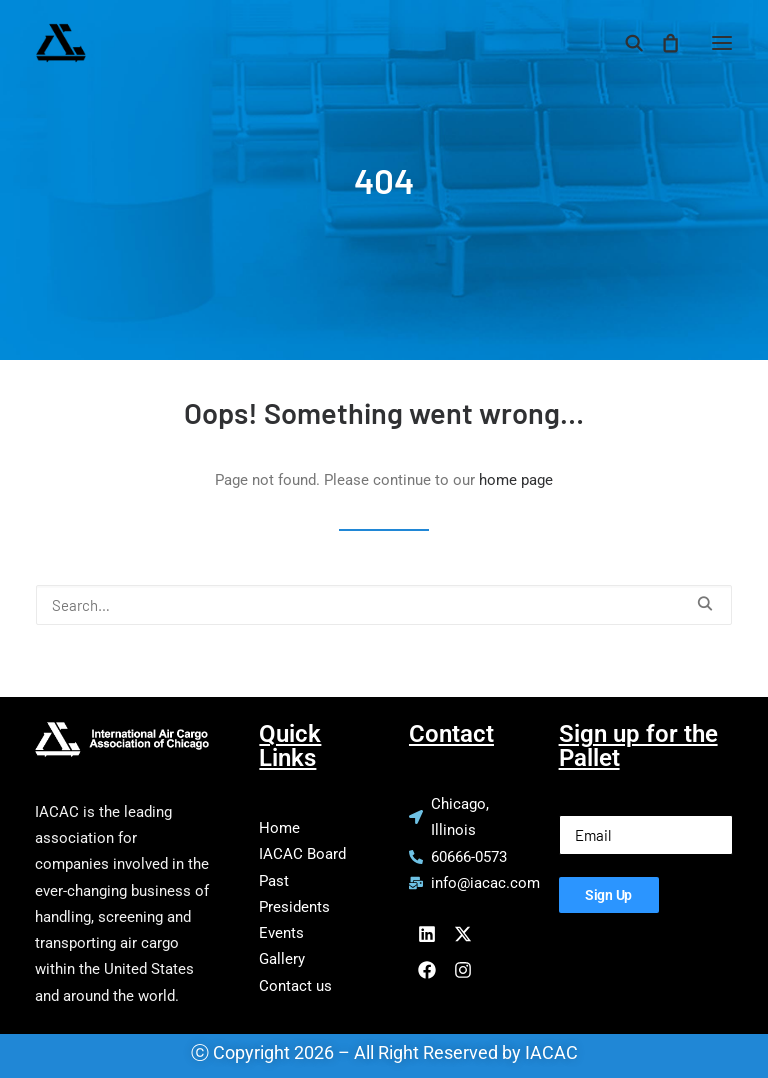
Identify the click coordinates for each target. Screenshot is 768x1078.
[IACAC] (156, 43)
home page (516, 480)
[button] (722, 43)
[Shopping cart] (661, 43)
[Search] (625, 43)
